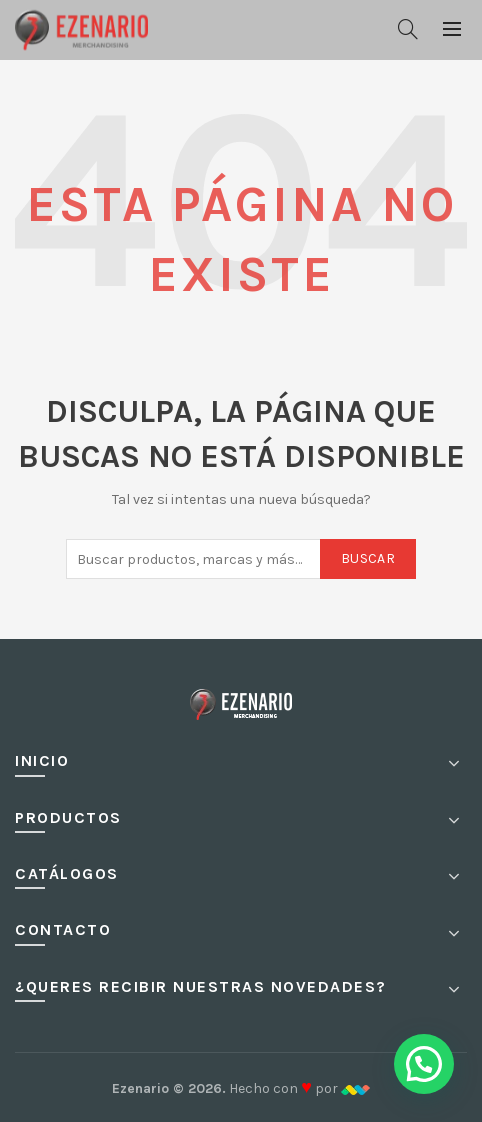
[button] (424, 1064)
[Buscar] (408, 29)
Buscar (368, 558)
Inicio (42, 760)
